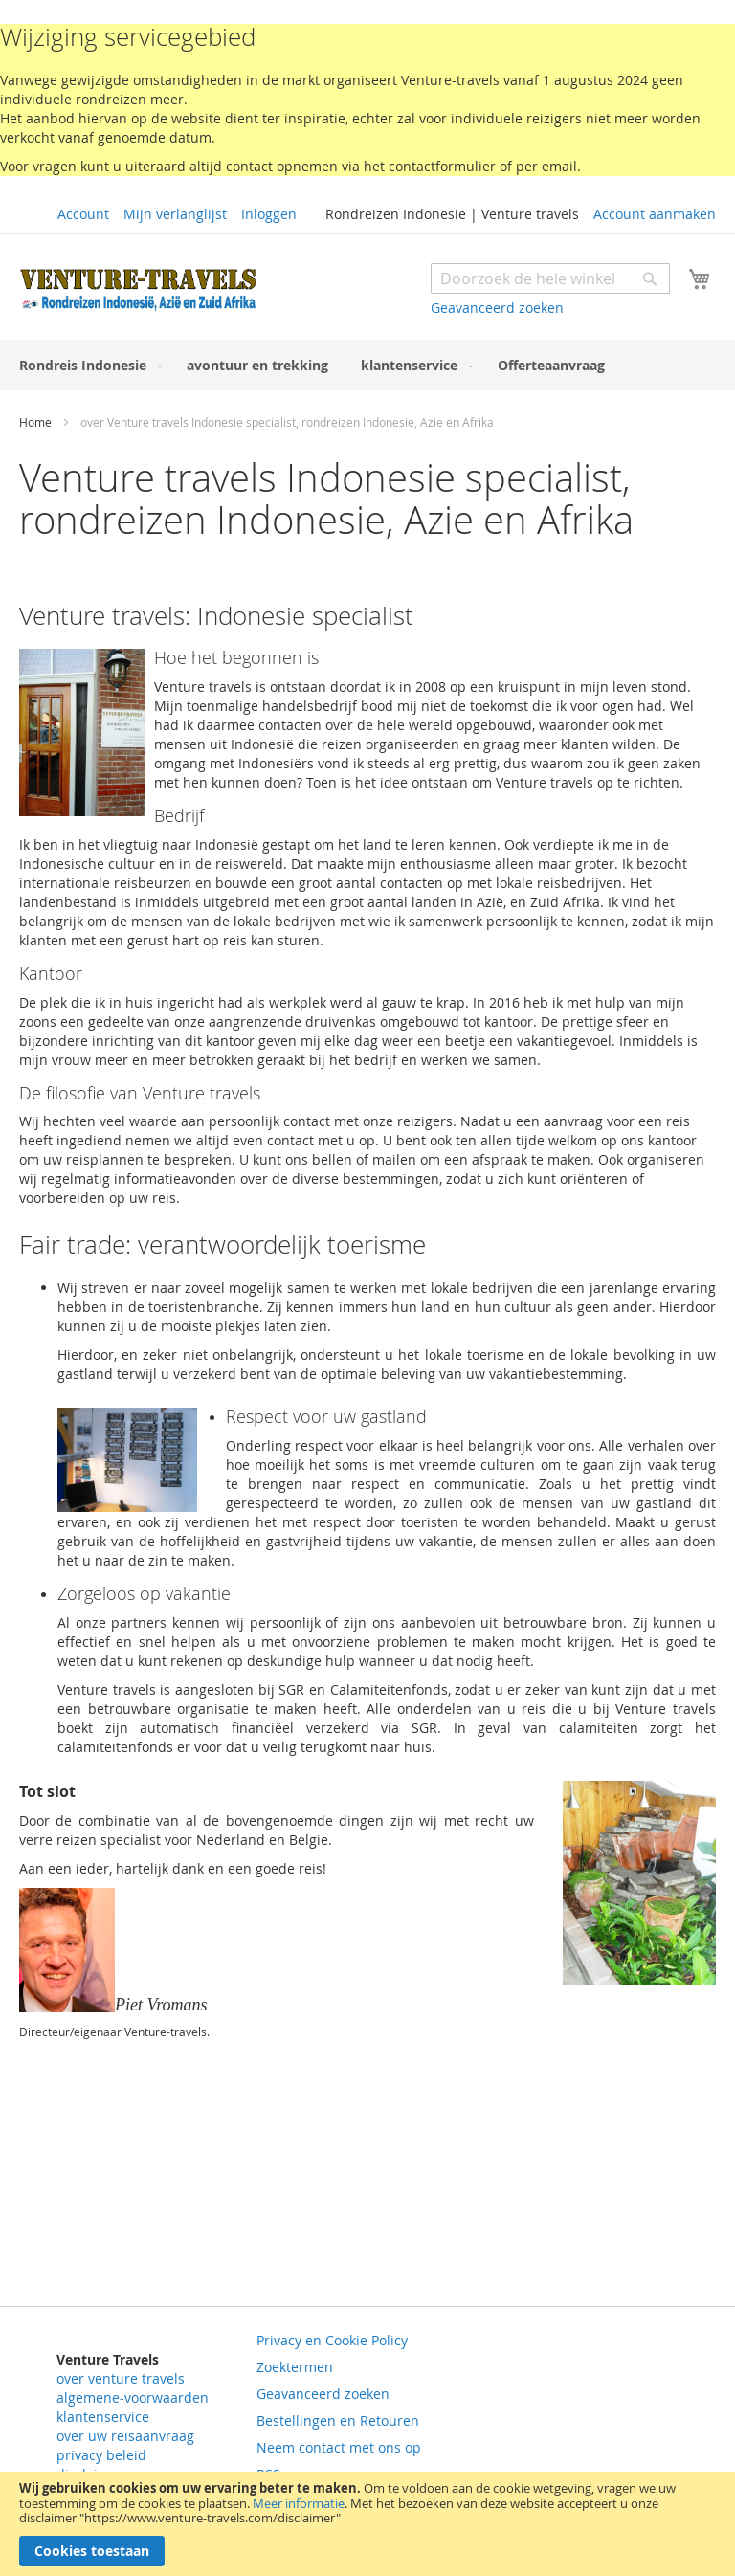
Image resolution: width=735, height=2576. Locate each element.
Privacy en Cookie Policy (332, 2340)
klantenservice (102, 2417)
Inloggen (269, 214)
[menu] (367, 365)
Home (37, 422)
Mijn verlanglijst (175, 214)
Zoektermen (294, 2367)
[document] (367, 2523)
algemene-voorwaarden (132, 2397)
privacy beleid (101, 2455)
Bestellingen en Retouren (337, 2420)
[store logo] (138, 289)
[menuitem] (87, 365)
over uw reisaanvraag (125, 2436)
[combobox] (550, 278)
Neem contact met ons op (338, 2447)
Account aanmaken (654, 214)
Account (83, 214)
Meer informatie (299, 2503)
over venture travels (120, 2378)
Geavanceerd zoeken (497, 308)
